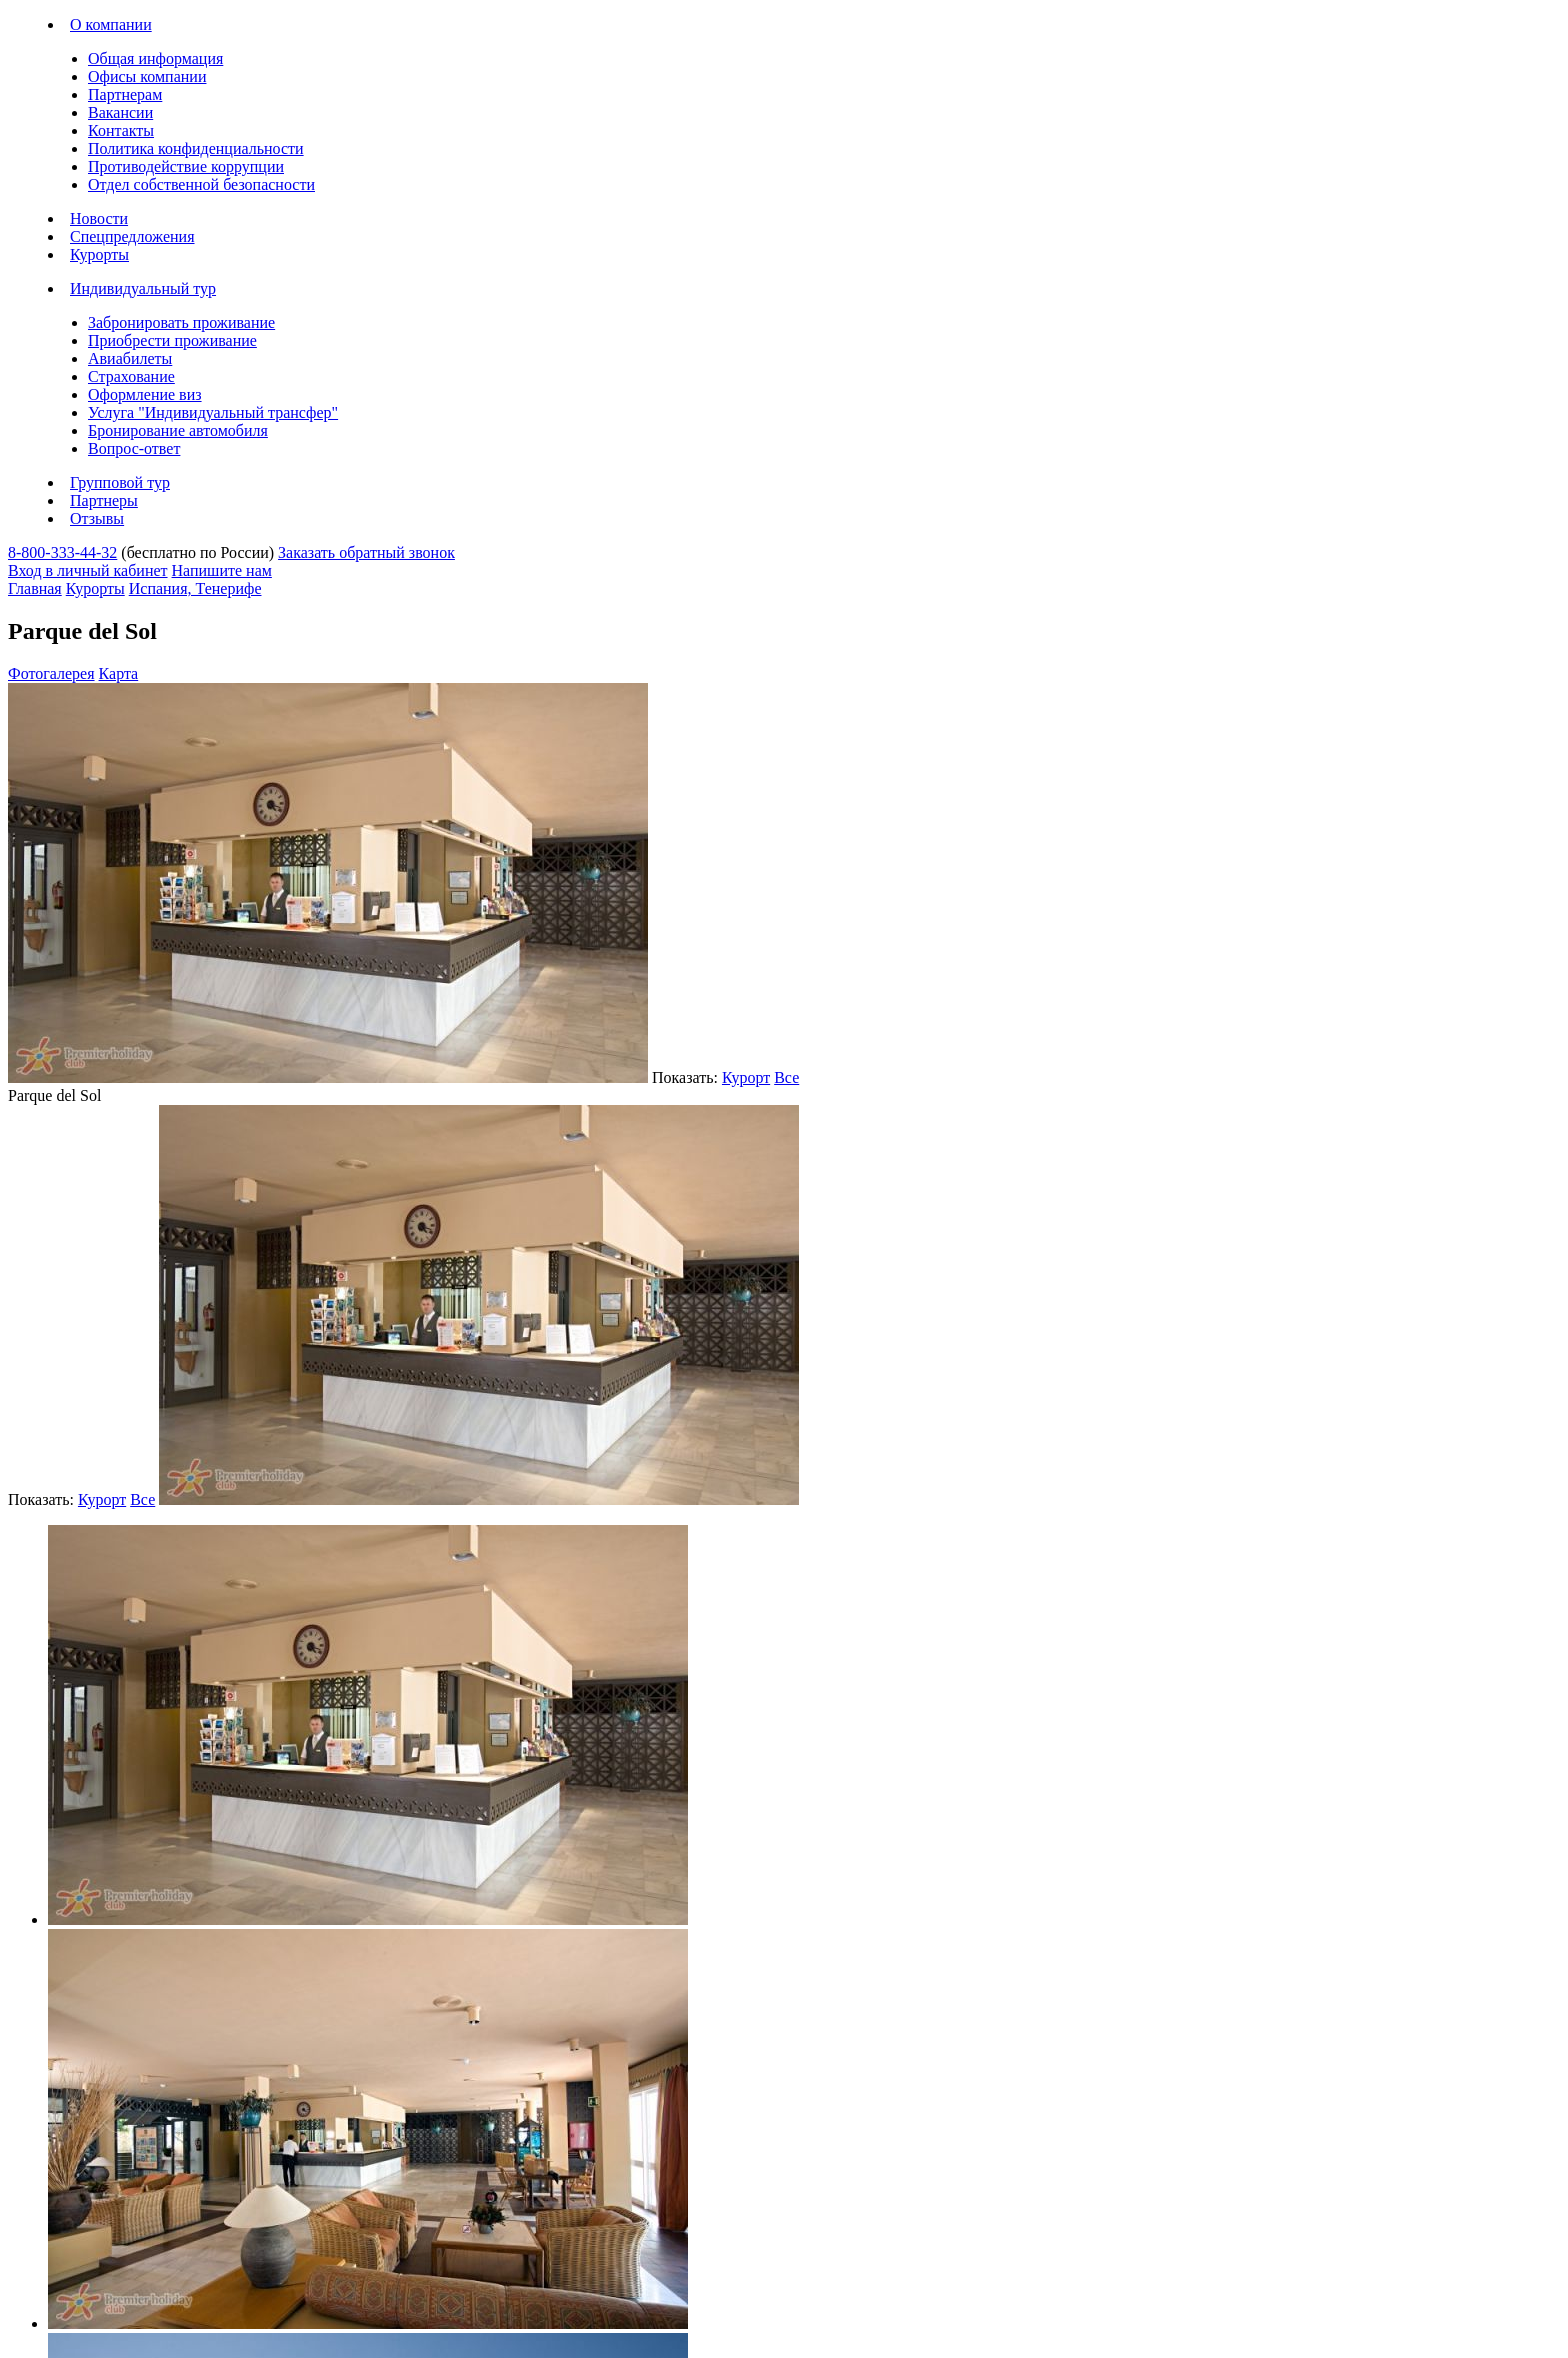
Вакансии (120, 112)
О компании (111, 24)
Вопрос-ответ (134, 448)
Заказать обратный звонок (366, 552)
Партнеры (104, 500)
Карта (119, 673)
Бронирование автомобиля (178, 430)
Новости (99, 218)
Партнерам (125, 94)
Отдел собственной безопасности (201, 184)
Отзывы (97, 518)
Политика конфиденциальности (196, 148)
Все (786, 1077)
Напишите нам (222, 570)
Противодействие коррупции (186, 166)
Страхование (131, 376)
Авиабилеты (130, 358)
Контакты (121, 130)
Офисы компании (147, 76)
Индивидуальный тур (143, 288)
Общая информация (155, 58)
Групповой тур (120, 482)
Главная (35, 588)
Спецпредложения (132, 236)
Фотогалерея (51, 673)
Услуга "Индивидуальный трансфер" (213, 412)
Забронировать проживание (181, 322)
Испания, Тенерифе (195, 588)
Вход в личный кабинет (88, 570)
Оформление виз (145, 394)
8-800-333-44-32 (62, 552)
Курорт (746, 1077)
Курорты (99, 254)
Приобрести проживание (172, 340)
